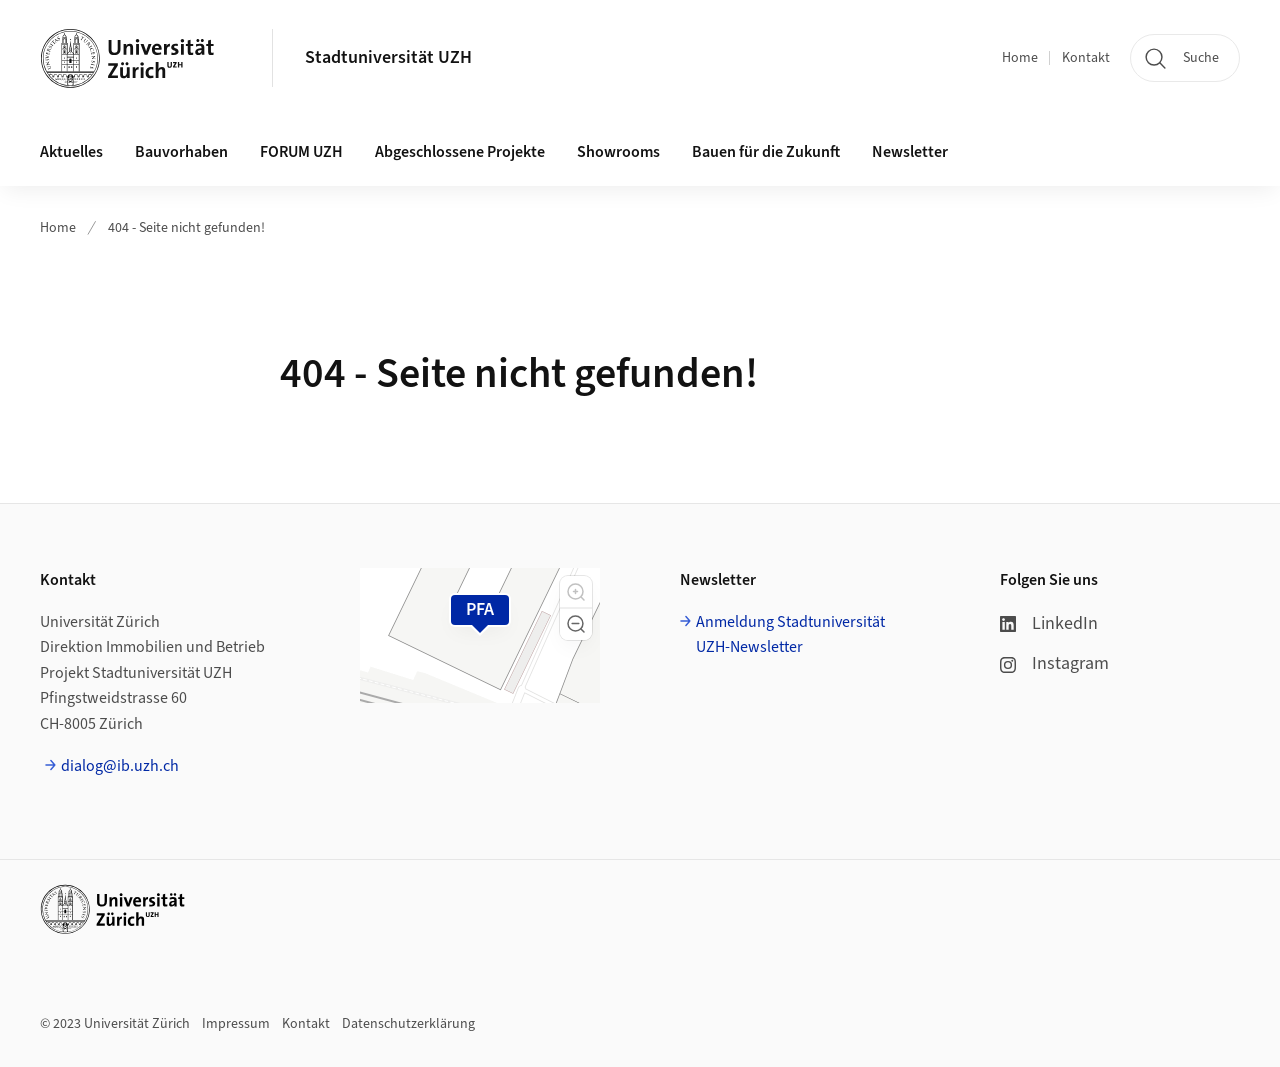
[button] (576, 592)
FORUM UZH (301, 152)
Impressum (236, 1024)
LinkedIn (1049, 623)
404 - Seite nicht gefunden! (186, 228)
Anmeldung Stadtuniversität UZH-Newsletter (790, 635)
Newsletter (910, 152)
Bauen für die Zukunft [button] (766, 152)
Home (1020, 58)
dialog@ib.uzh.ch (120, 766)
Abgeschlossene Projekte (460, 152)
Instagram (1054, 663)
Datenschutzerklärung (408, 1024)
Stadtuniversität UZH (388, 57)
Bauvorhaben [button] (181, 152)
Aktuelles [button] (71, 152)
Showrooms (618, 152)
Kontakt (1086, 58)
